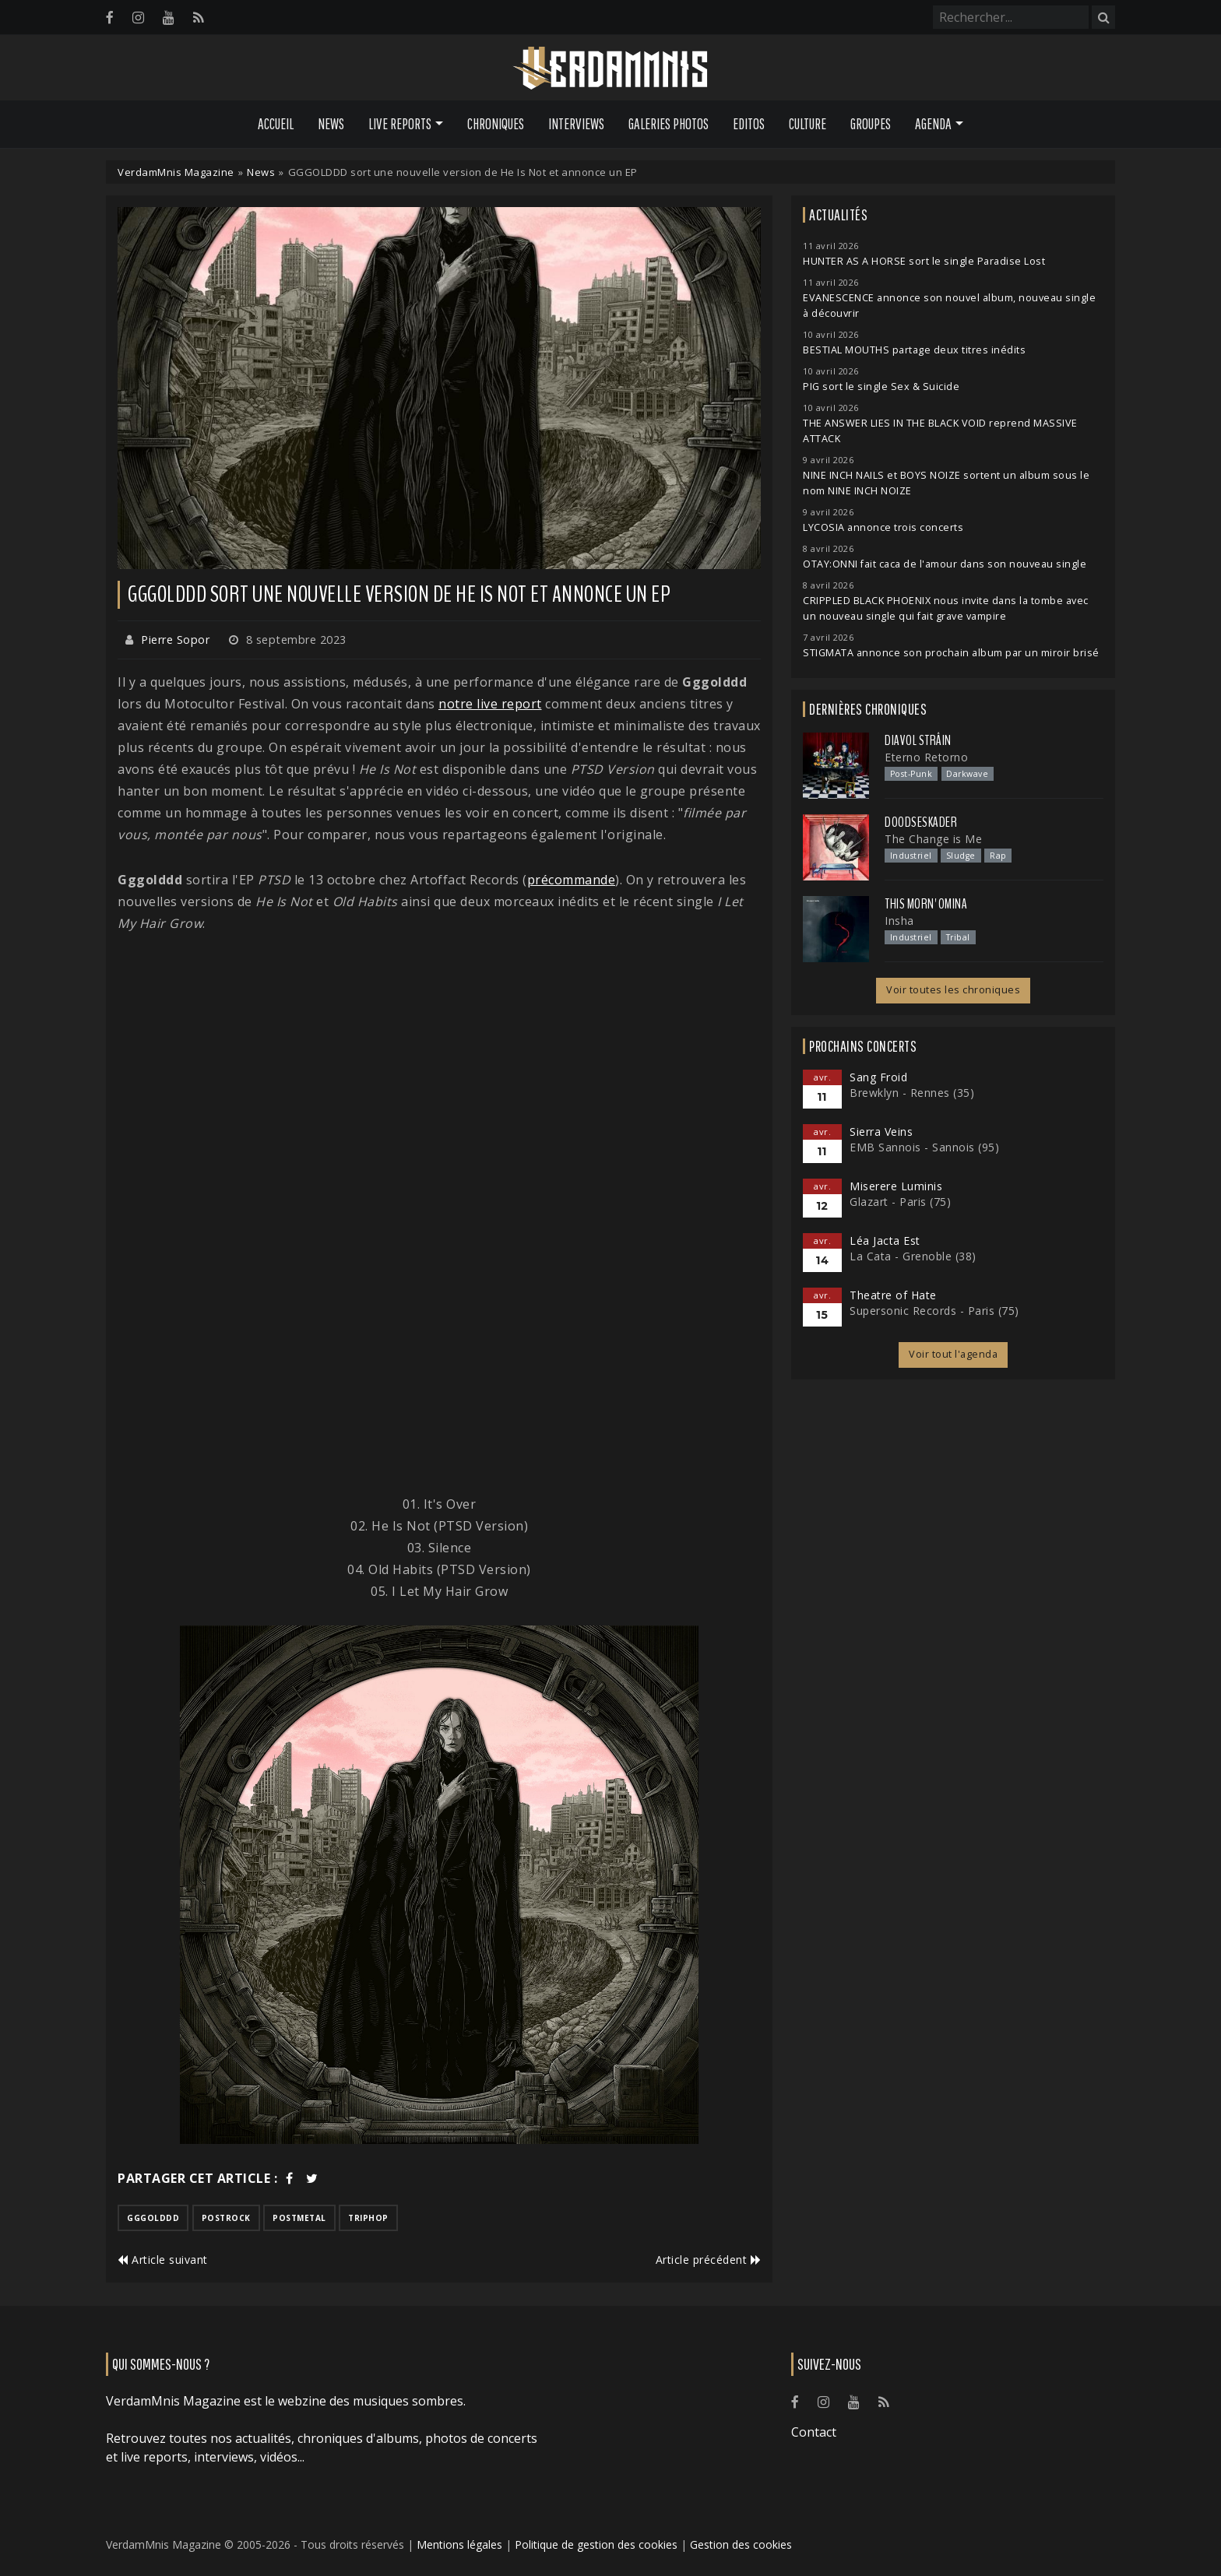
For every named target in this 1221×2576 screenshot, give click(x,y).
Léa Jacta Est (885, 1240)
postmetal (299, 2217)
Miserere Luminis (896, 1186)
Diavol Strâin (918, 740)
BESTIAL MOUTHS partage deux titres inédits (914, 350)
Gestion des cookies (741, 2544)
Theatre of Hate (893, 1295)
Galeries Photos (668, 123)
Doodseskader (921, 822)
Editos (749, 123)
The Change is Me (933, 838)
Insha (899, 920)
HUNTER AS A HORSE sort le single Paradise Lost (924, 261)
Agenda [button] (933, 123)
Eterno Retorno (926, 757)
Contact (813, 2432)
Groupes (870, 123)
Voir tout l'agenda (953, 1354)
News (331, 123)
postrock (226, 2217)
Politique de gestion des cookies (596, 2544)
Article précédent (709, 2259)
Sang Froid (878, 1077)
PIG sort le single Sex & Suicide (881, 386)
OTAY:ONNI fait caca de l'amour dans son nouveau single (944, 564)
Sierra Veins (881, 1131)
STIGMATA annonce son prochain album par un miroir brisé (951, 652)
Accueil (276, 123)
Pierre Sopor (175, 639)
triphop (368, 2217)
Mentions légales (459, 2544)
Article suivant (163, 2259)
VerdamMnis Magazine (176, 172)
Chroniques (495, 123)
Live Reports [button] (399, 123)
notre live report (490, 703)
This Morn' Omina (926, 903)
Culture (807, 123)
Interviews (576, 123)
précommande (571, 879)
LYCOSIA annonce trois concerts (883, 527)
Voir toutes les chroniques (953, 989)
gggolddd (153, 2217)
